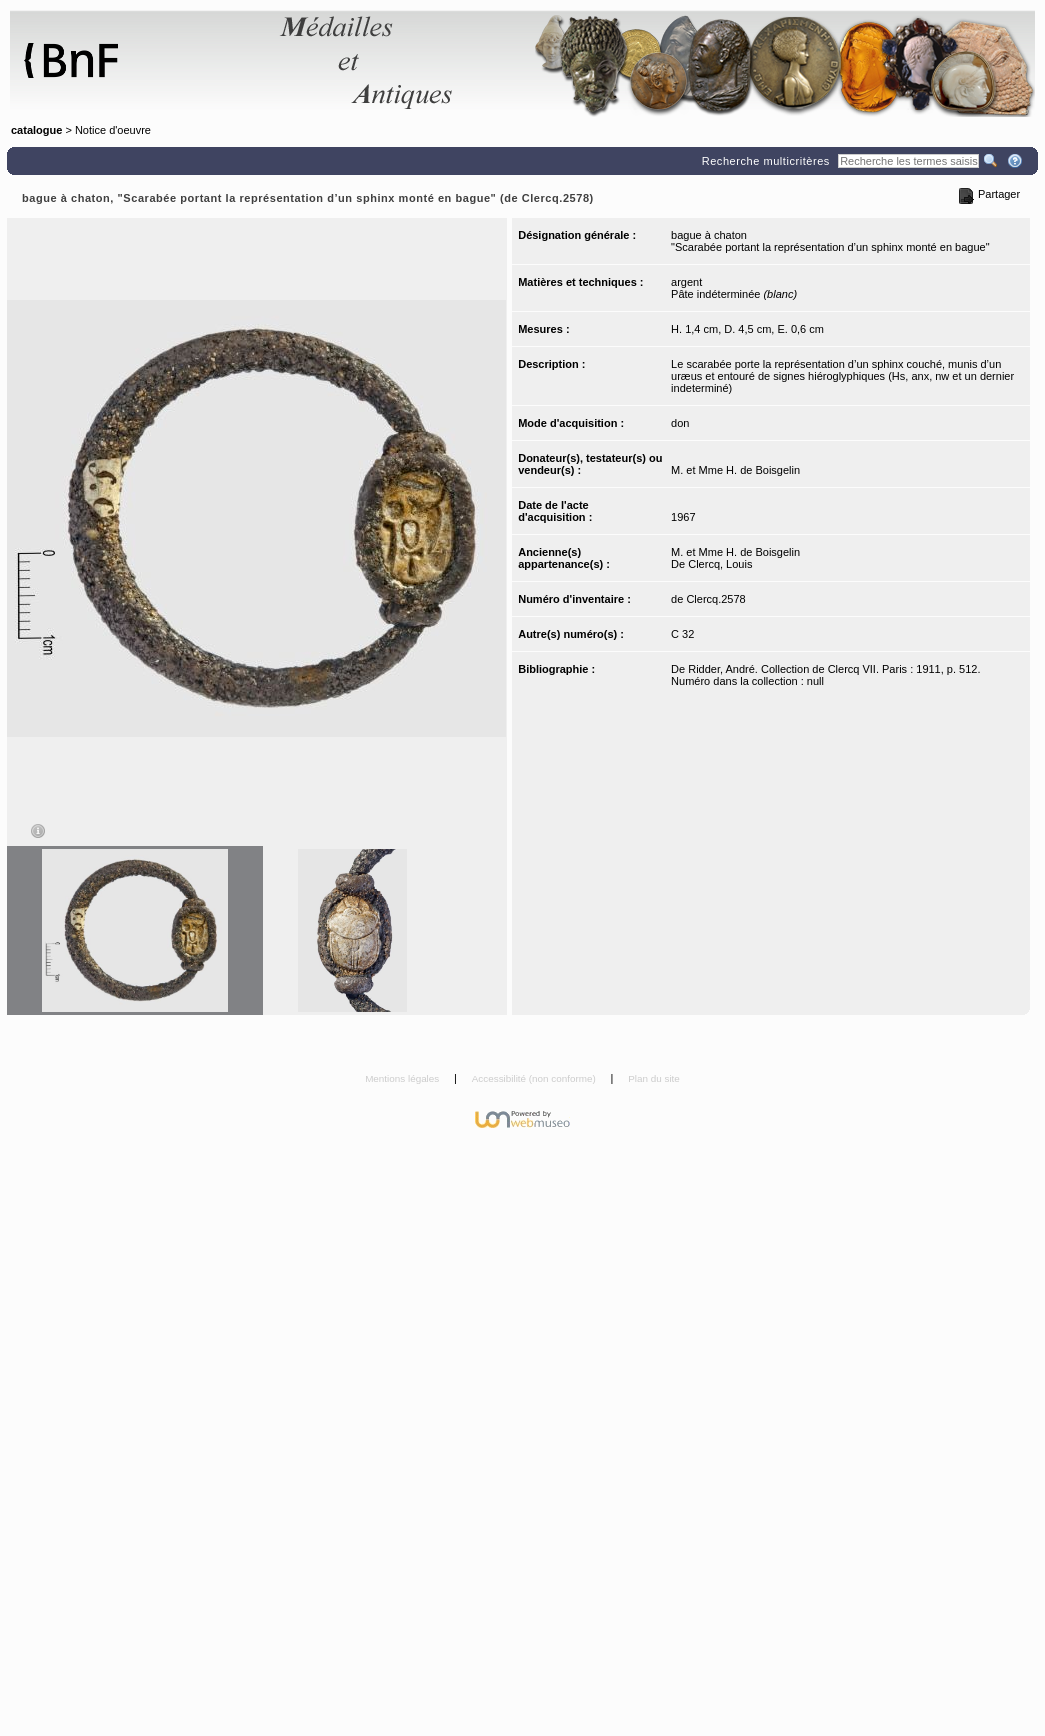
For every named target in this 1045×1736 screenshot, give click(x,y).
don (680, 423)
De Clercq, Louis (711, 564)
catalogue (36, 130)
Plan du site (654, 1078)
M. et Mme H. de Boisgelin (735, 470)
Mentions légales (403, 1078)
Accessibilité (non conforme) (535, 1078)
